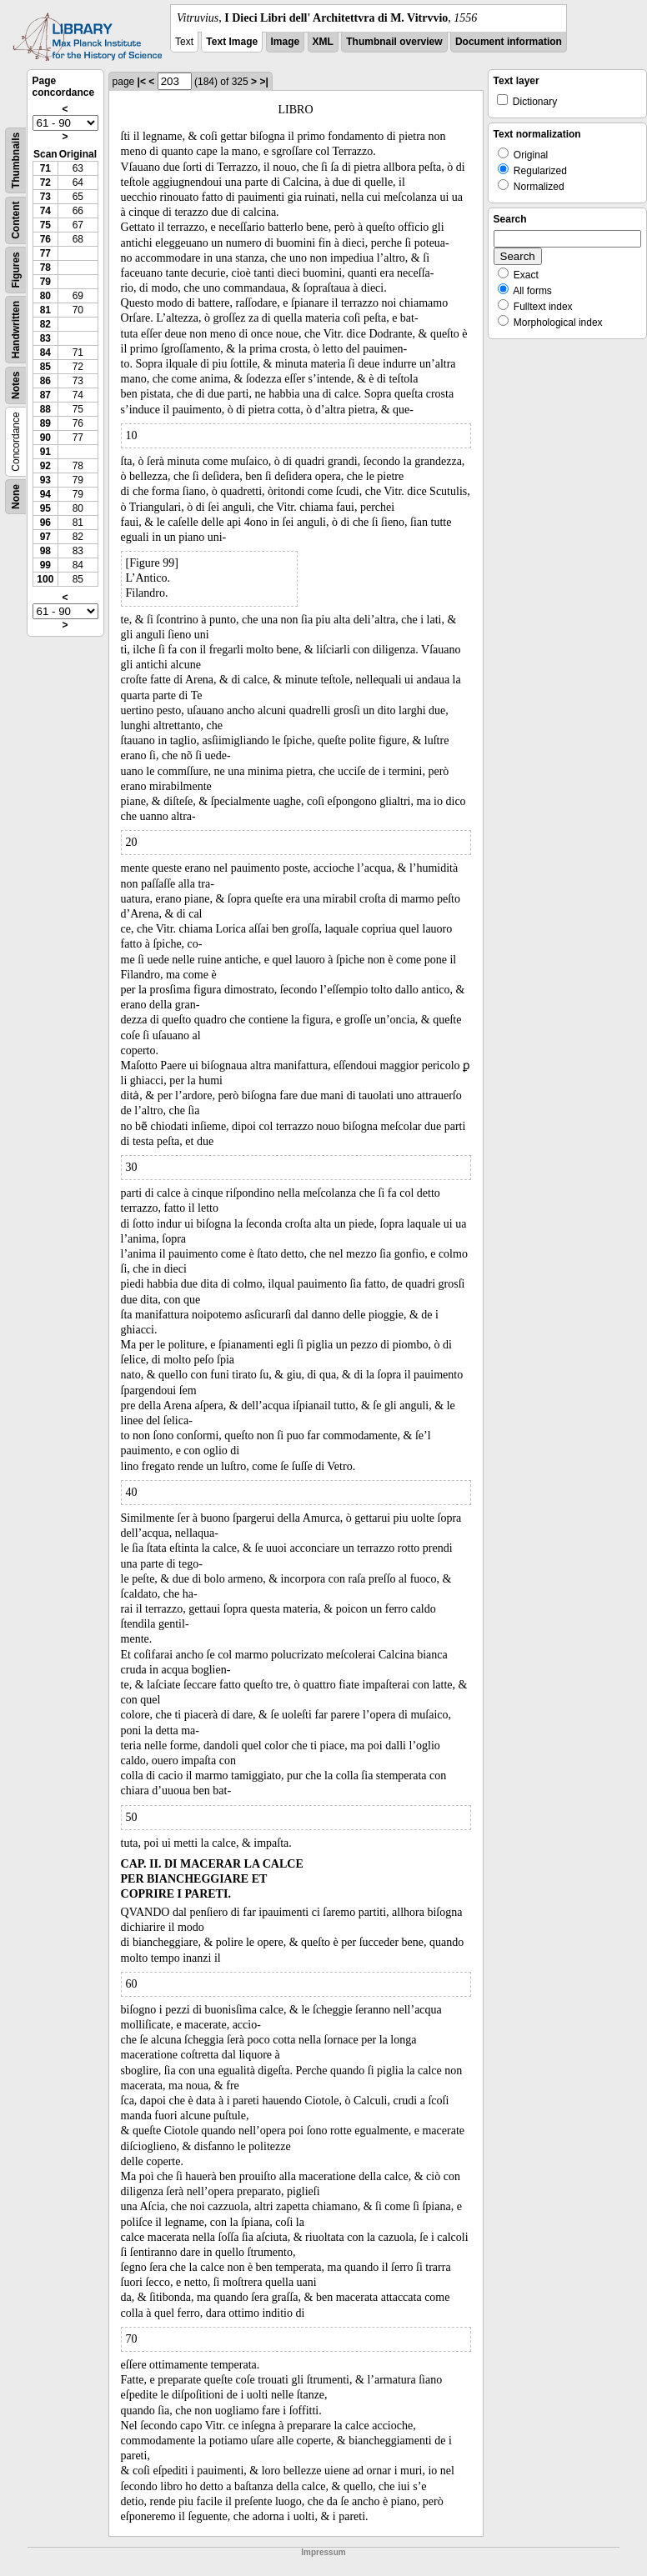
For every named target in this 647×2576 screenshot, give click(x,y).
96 (45, 522)
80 (45, 296)
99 (45, 565)
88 (45, 409)
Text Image (232, 42)
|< (142, 82)
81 (45, 310)
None (16, 496)
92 (45, 466)
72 (45, 182)
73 (45, 197)
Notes (16, 385)
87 (45, 395)
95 (45, 508)
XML (323, 42)
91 (45, 452)
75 (45, 225)
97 (45, 537)
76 (45, 239)
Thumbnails (16, 160)
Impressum (323, 2552)
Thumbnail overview (394, 42)
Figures (16, 270)
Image (285, 42)
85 (45, 367)
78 (45, 267)
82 (45, 324)
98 (45, 551)
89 (45, 423)
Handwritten (16, 329)
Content (16, 220)
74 (45, 211)
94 (45, 494)
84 (45, 352)
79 (45, 282)
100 (45, 579)
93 (45, 480)
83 (45, 338)
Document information (508, 42)
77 (45, 253)
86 (45, 381)
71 (45, 168)
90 (45, 437)
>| (263, 82)
